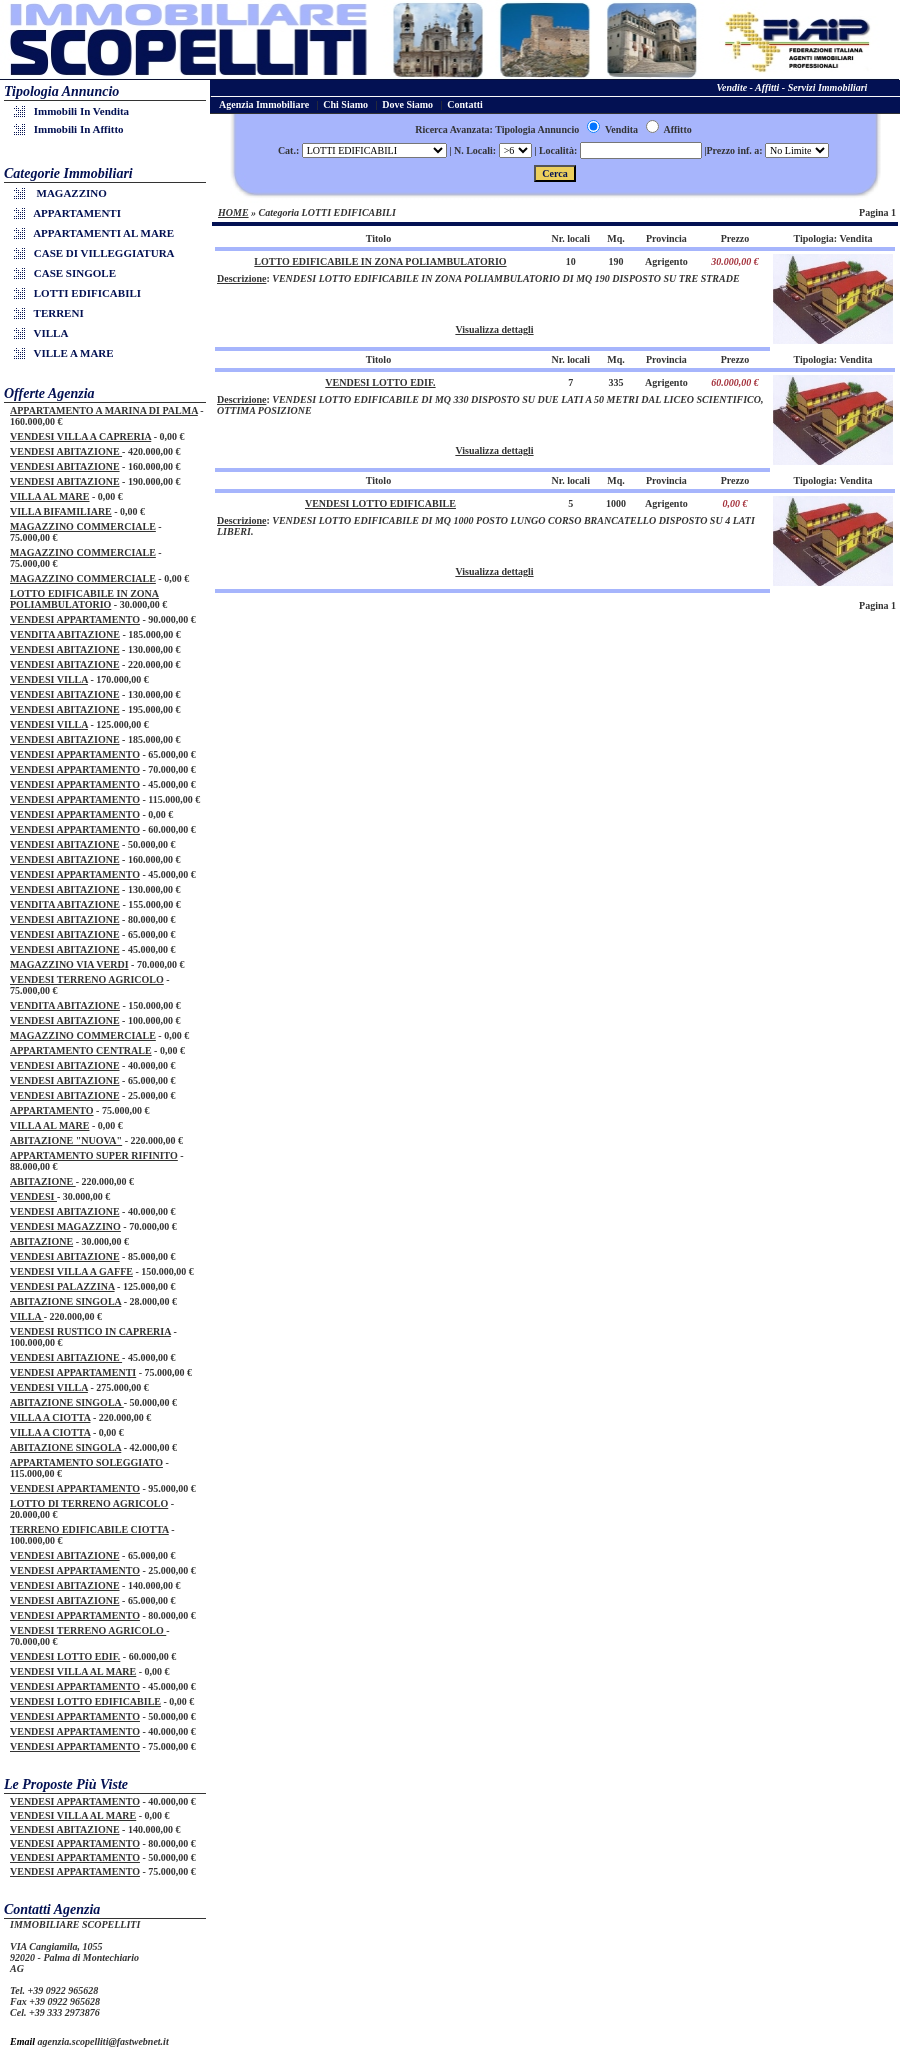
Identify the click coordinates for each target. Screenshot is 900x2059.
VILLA (44, 333)
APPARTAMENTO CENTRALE (81, 1050)
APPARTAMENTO (52, 1110)
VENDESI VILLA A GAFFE (71, 1271)
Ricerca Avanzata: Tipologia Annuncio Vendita (526, 129)
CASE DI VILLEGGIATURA (97, 253)
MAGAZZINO (63, 193)
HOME (233, 212)
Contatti (465, 104)
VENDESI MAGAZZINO (65, 1226)
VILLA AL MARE (49, 496)
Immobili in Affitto (72, 129)
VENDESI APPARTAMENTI (73, 1372)
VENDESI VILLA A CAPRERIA (80, 436)
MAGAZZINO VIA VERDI (69, 964)
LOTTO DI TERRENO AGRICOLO (89, 1503)
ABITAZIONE (43, 1181)
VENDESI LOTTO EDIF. (65, 1656)
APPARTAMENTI (70, 213)
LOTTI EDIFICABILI (80, 293)
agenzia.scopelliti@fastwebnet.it (103, 2041)
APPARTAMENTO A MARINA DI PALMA (104, 410)
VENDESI (33, 1196)
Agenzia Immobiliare (264, 104)
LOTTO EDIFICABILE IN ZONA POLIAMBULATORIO (84, 599)
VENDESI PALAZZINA (62, 1286)
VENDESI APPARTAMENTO (75, 619)
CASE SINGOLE (68, 273)
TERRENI (52, 313)
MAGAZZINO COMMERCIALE (83, 526)
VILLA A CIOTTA (50, 1417)
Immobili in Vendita (74, 111)
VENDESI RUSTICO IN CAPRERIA (90, 1331)
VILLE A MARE (67, 353)
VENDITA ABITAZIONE (65, 634)
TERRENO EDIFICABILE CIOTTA (89, 1529)
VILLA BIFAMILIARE (61, 511)
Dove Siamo (407, 104)
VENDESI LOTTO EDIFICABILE (85, 1701)
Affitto (669, 129)
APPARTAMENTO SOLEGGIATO (86, 1462)
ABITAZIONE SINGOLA (65, 1301)
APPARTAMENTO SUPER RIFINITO (94, 1155)
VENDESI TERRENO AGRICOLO (87, 979)
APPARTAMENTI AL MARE (97, 233)
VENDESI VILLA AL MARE (73, 1671)
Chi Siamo (345, 104)
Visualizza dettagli (494, 329)
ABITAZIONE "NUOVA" (66, 1140)
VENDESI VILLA (49, 679)
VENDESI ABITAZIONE (66, 451)
